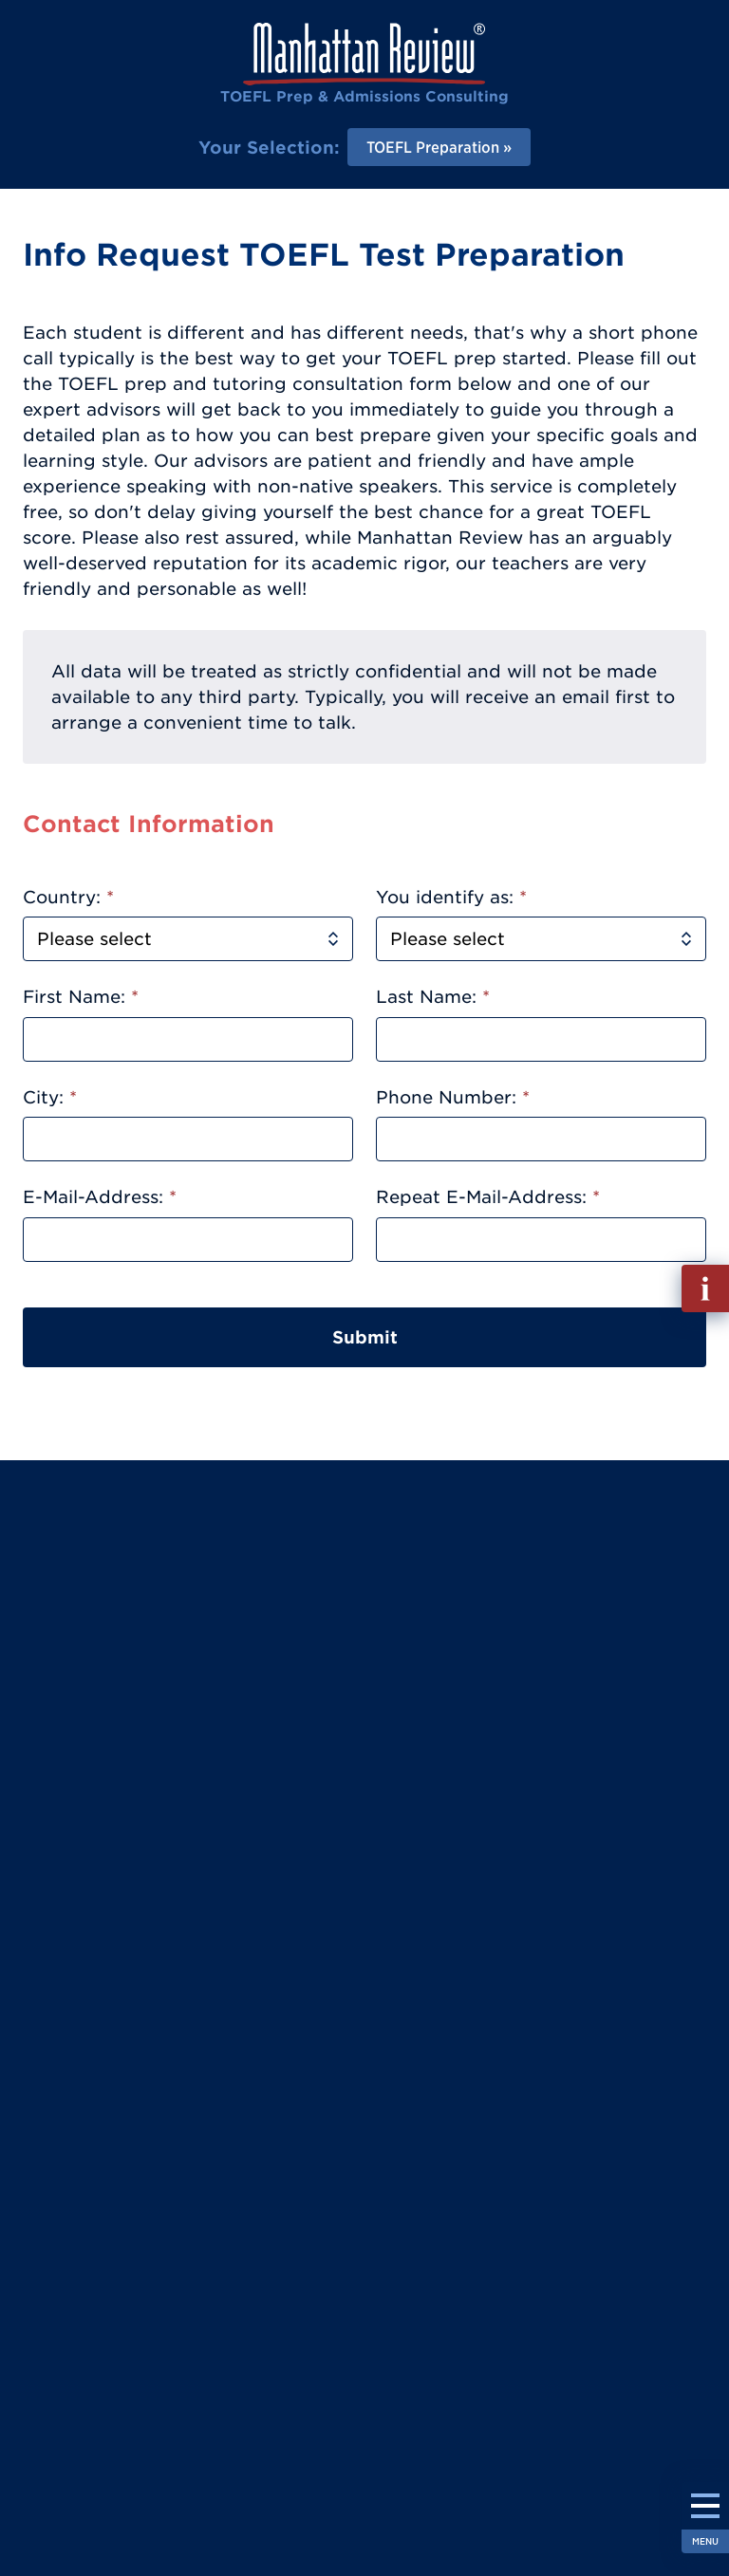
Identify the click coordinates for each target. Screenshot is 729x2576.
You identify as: (451, 897)
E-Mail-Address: (100, 1197)
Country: (68, 897)
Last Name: (433, 997)
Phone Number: (453, 1097)
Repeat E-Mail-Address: (488, 1197)
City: (50, 1097)
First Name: (81, 997)
